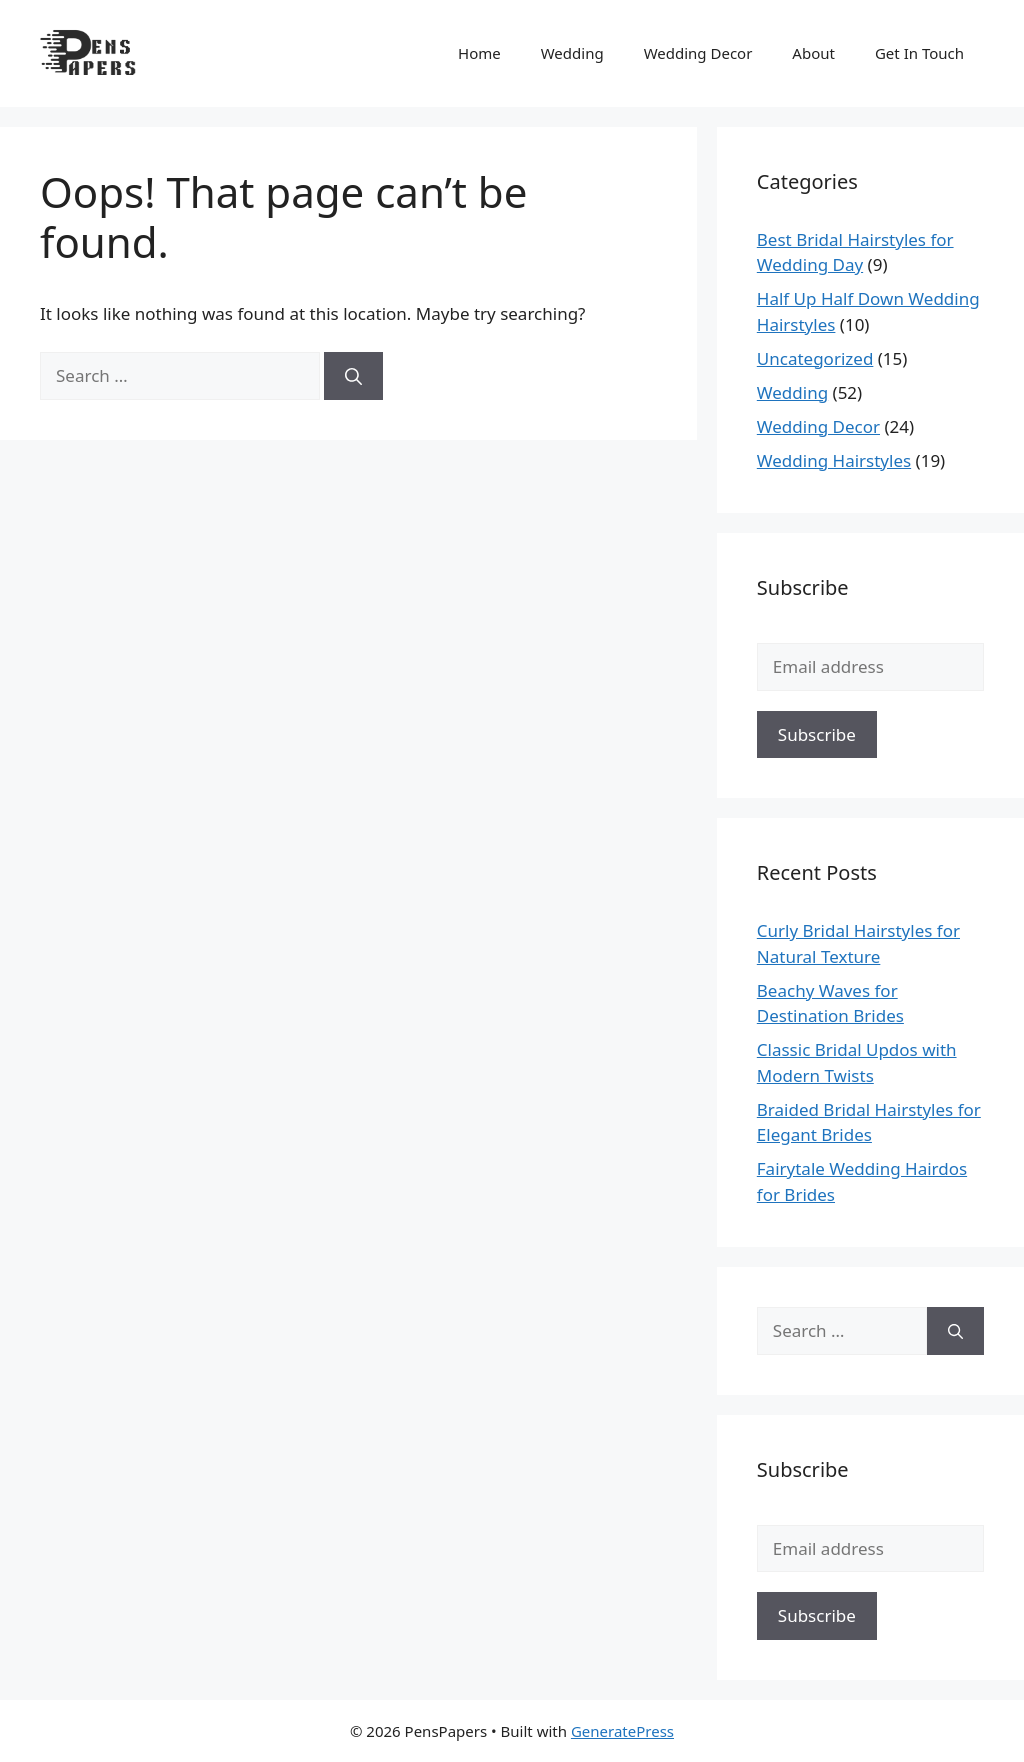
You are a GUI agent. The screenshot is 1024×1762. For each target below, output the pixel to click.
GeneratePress (622, 1731)
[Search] (353, 376)
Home (479, 53)
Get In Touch (919, 53)
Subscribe (817, 734)
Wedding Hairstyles (834, 460)
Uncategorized (815, 358)
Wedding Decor (698, 53)
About (813, 53)
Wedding (572, 53)
